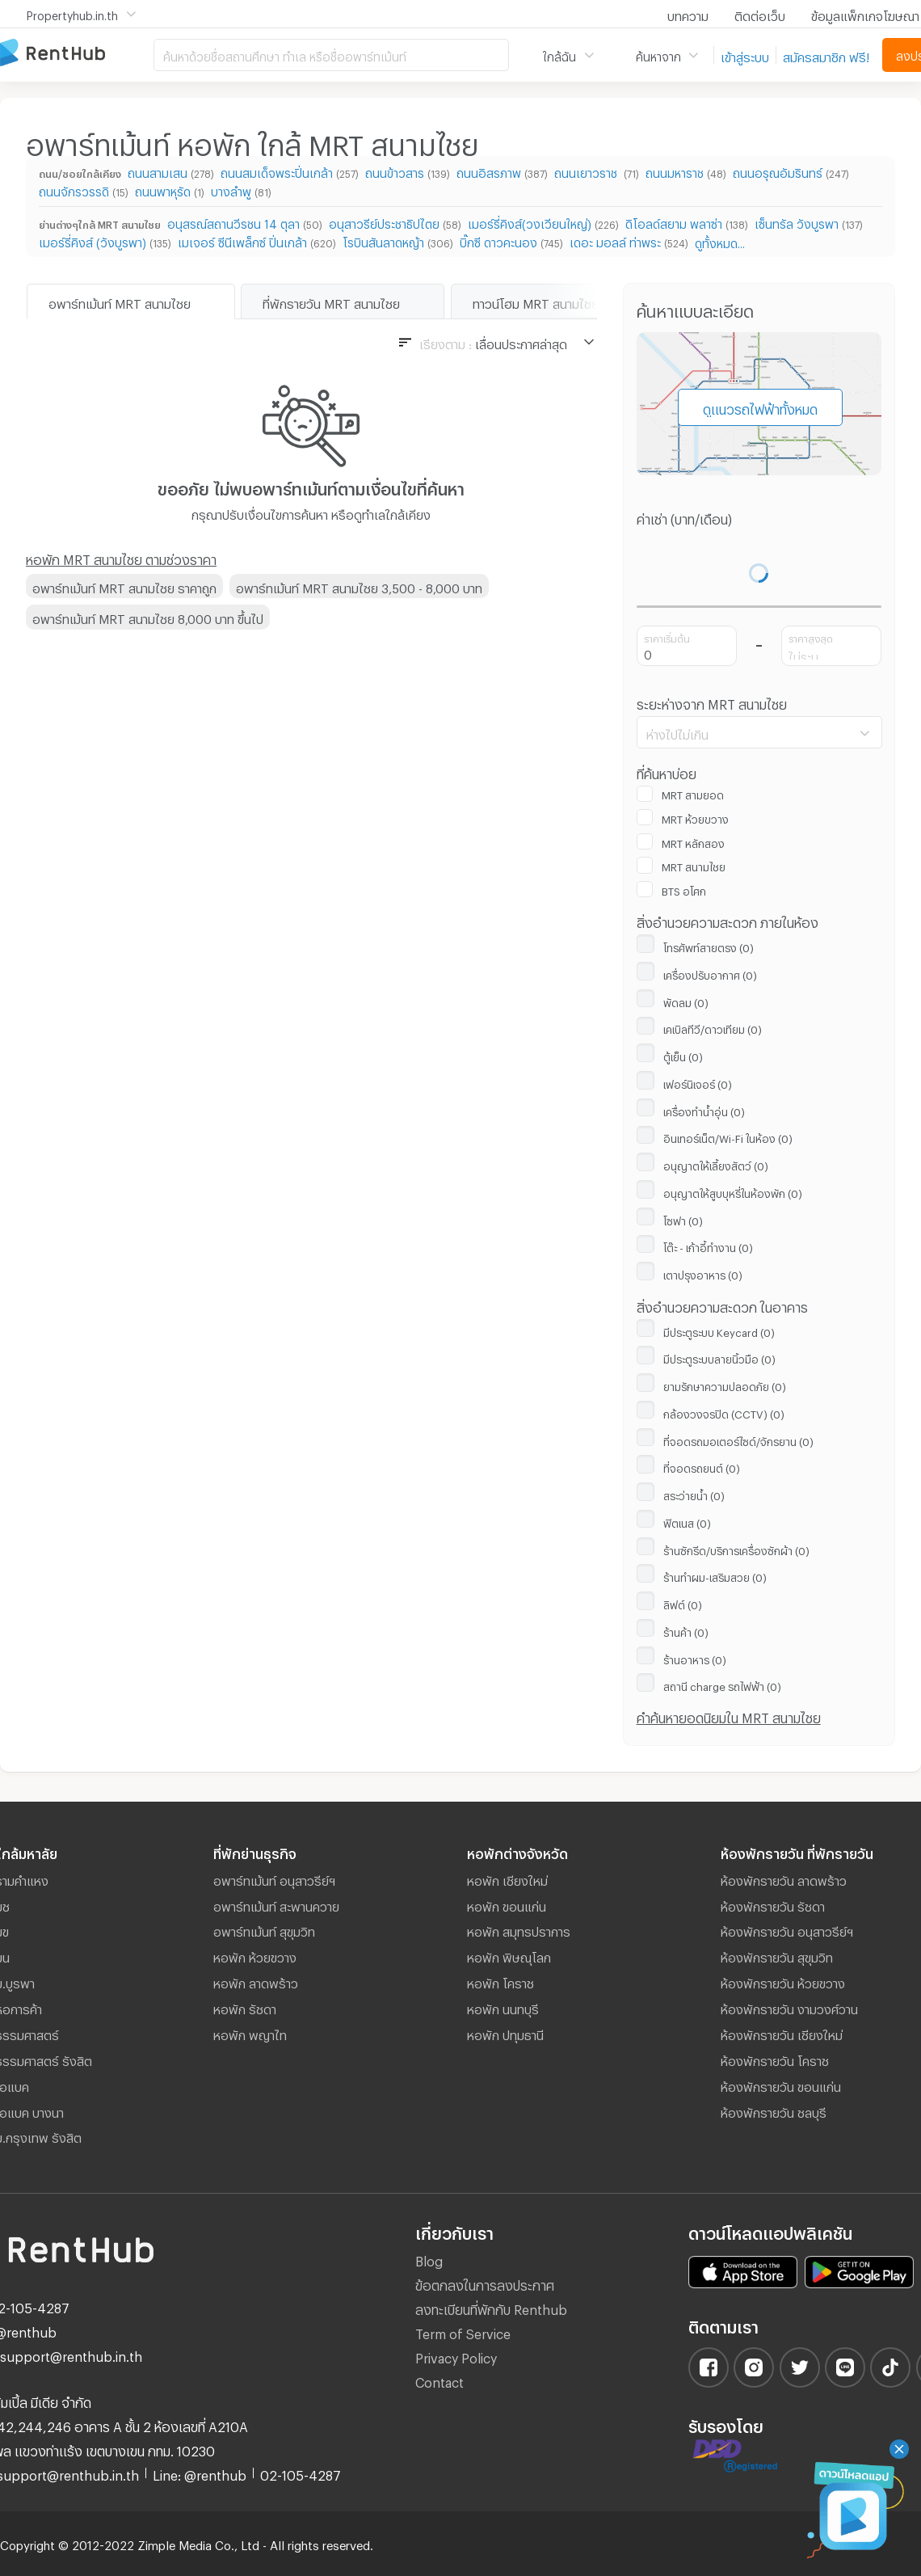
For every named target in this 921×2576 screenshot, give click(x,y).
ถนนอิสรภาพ (488, 171)
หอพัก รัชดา (244, 2007)
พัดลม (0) (686, 1001)
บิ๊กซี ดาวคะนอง (498, 240)
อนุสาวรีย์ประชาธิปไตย (384, 221)
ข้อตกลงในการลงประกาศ (484, 2283)
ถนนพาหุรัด (163, 189)
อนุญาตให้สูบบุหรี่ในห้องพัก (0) (732, 1191)
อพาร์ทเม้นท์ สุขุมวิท (264, 1929)
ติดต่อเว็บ (759, 14)
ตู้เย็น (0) (683, 1055)
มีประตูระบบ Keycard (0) (719, 1330)
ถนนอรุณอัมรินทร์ (777, 171)
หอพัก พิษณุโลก (509, 1955)
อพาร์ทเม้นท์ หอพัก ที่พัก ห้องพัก (77, 54)
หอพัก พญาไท (250, 2033)
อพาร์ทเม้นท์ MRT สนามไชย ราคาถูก (124, 586)
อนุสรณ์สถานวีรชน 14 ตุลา (233, 221)
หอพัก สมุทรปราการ (518, 1929)
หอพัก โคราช (500, 1981)
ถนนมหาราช (675, 171)
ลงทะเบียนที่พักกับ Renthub (491, 2307)
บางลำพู (231, 189)
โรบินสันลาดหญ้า (383, 240)
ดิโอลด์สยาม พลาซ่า (673, 221)
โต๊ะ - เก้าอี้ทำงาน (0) (708, 1246)
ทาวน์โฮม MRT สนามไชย (536, 301)
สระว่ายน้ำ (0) (694, 1494)
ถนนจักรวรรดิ (74, 189)
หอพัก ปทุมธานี (505, 2033)
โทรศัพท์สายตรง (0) (708, 946)
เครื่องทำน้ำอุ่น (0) (704, 1110)
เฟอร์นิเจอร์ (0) (697, 1082)
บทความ (688, 14)
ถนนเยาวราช (587, 171)
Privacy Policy (456, 2355)
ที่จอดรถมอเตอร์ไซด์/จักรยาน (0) (738, 1440)
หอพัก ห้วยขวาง (254, 1955)
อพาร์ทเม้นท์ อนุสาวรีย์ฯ (274, 1878)
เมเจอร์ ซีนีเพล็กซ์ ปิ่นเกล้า (242, 240)
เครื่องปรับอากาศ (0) (710, 973)
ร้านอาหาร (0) (694, 1658)
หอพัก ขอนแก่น (506, 1904)
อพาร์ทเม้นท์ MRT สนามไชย (119, 301)
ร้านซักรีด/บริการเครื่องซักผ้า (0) (736, 1549)
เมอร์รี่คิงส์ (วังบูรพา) (92, 240)
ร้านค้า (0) (686, 1630)
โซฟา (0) (683, 1219)
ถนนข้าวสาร (394, 171)
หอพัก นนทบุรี (503, 2007)
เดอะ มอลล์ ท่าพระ (615, 240)
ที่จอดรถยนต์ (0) (701, 1466)
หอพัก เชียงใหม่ (507, 1878)
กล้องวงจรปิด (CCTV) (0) (723, 1412)
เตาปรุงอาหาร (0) (702, 1273)
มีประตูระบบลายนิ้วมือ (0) (719, 1357)
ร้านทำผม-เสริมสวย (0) (715, 1575)
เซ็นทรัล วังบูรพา (797, 221)
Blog (429, 2258)
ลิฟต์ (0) (682, 1603)
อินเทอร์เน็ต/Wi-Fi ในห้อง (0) (728, 1136)
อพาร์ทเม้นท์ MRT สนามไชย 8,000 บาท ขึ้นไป (147, 617)
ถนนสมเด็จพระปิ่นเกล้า (277, 171)
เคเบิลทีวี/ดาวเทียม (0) (712, 1027)
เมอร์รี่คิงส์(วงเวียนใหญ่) (529, 221)
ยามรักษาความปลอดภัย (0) (724, 1385)
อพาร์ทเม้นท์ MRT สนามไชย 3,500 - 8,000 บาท (359, 586)
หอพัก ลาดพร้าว (255, 1981)
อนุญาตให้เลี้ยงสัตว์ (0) (715, 1164)
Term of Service (463, 2331)
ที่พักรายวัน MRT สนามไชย (331, 301)
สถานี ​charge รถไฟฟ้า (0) (722, 1684)
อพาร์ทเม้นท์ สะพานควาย (276, 1904)
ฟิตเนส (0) (687, 1521)
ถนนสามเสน (157, 171)
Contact (439, 2380)
